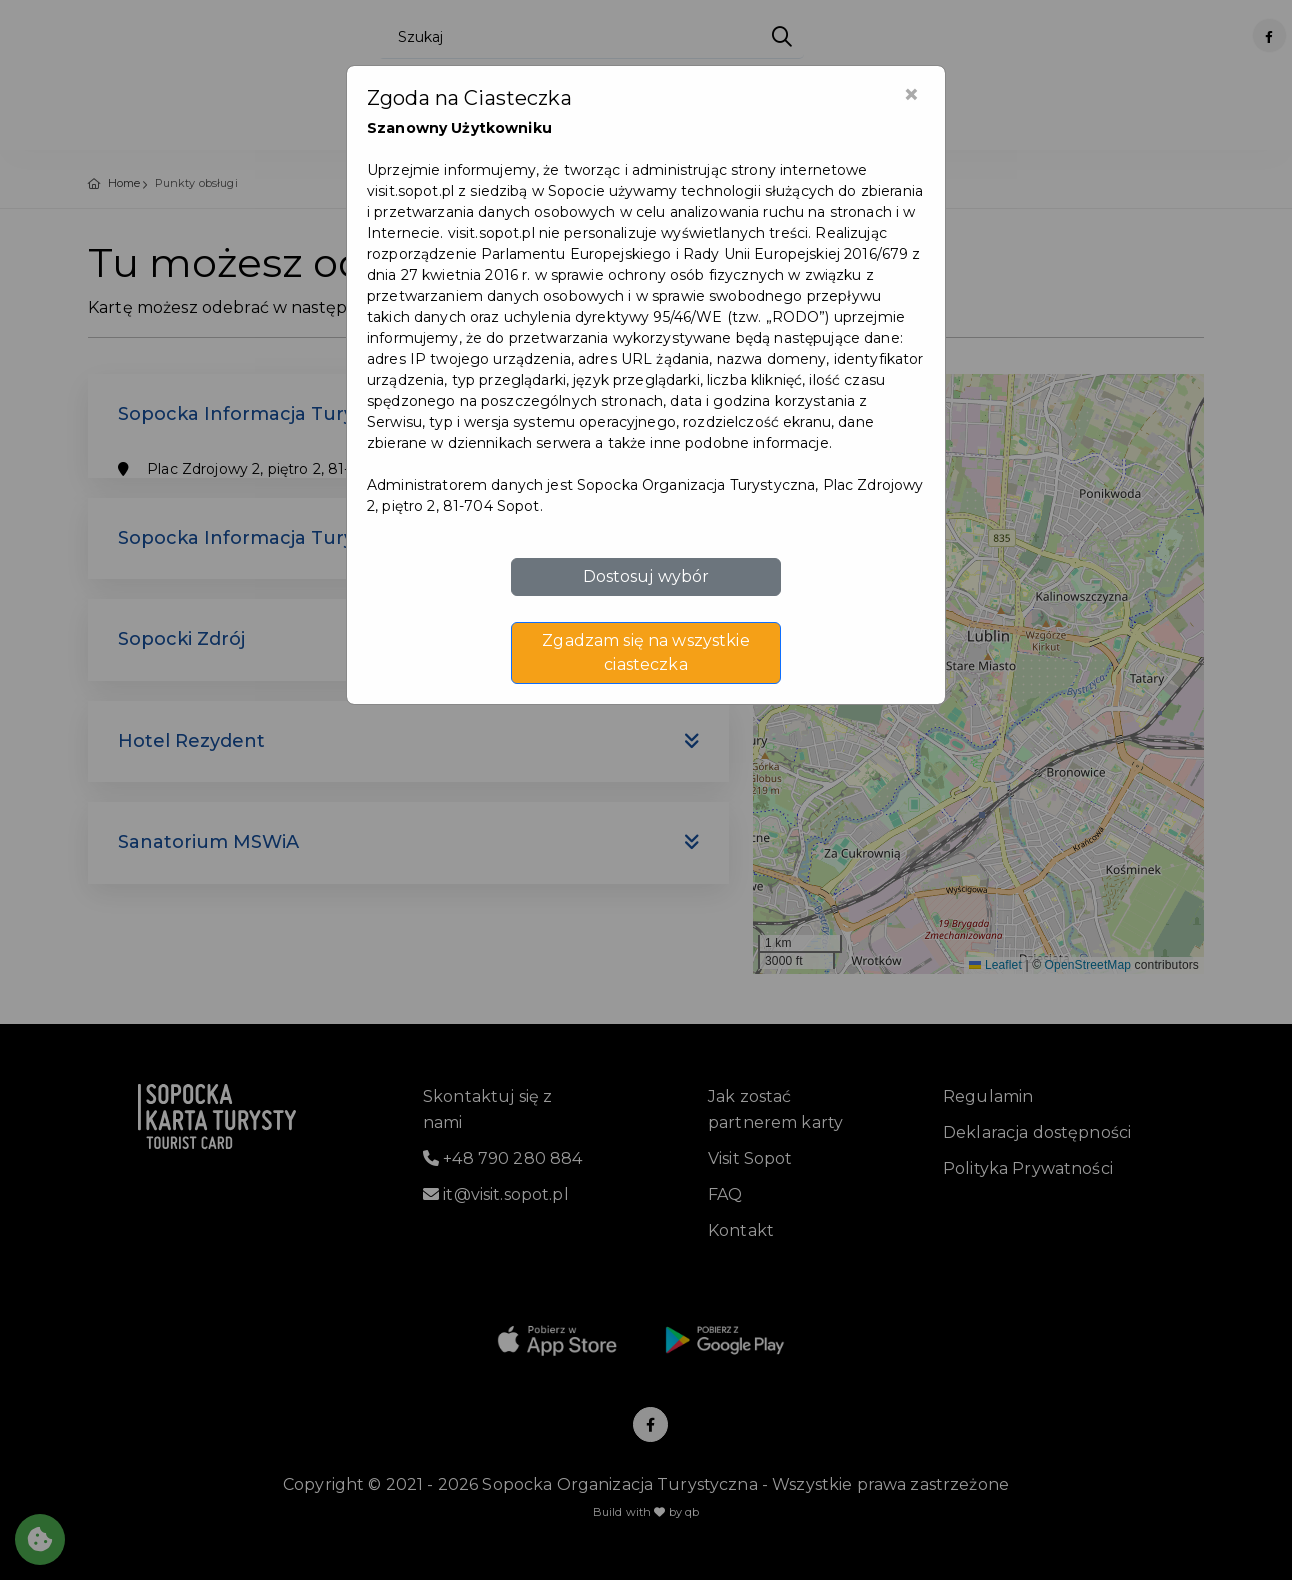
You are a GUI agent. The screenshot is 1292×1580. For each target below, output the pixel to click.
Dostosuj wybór (646, 576)
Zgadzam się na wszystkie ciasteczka (645, 652)
